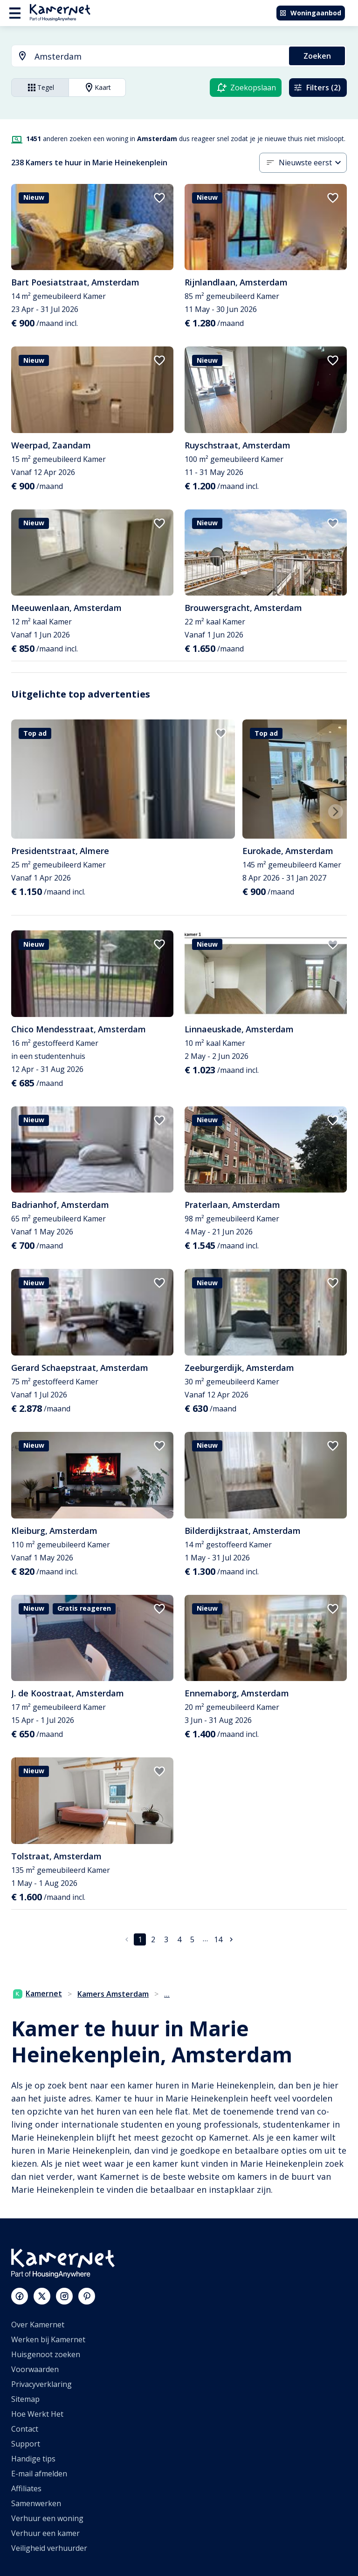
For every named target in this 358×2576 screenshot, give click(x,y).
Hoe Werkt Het (37, 2414)
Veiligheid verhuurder (49, 2548)
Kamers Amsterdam (113, 1994)
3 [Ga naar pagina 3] (166, 1939)
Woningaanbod (310, 12)
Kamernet (37, 1993)
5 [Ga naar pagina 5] (192, 1939)
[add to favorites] (159, 197)
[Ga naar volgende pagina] (231, 1939)
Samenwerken (36, 2503)
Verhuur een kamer (45, 2533)
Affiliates (26, 2488)
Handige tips (33, 2459)
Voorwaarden (35, 2369)
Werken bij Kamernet (48, 2339)
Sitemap (25, 2399)
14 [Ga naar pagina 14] (218, 1939)
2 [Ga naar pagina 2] (153, 1939)
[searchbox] (158, 57)
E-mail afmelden (39, 2473)
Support (25, 2444)
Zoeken (317, 56)
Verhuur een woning (47, 2518)
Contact (24, 2429)
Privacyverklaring (41, 2384)
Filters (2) (317, 87)
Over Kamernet (37, 2324)
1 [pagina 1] (140, 1939)
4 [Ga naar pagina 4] (179, 1939)
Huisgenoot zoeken (45, 2354)
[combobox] (145, 56)
